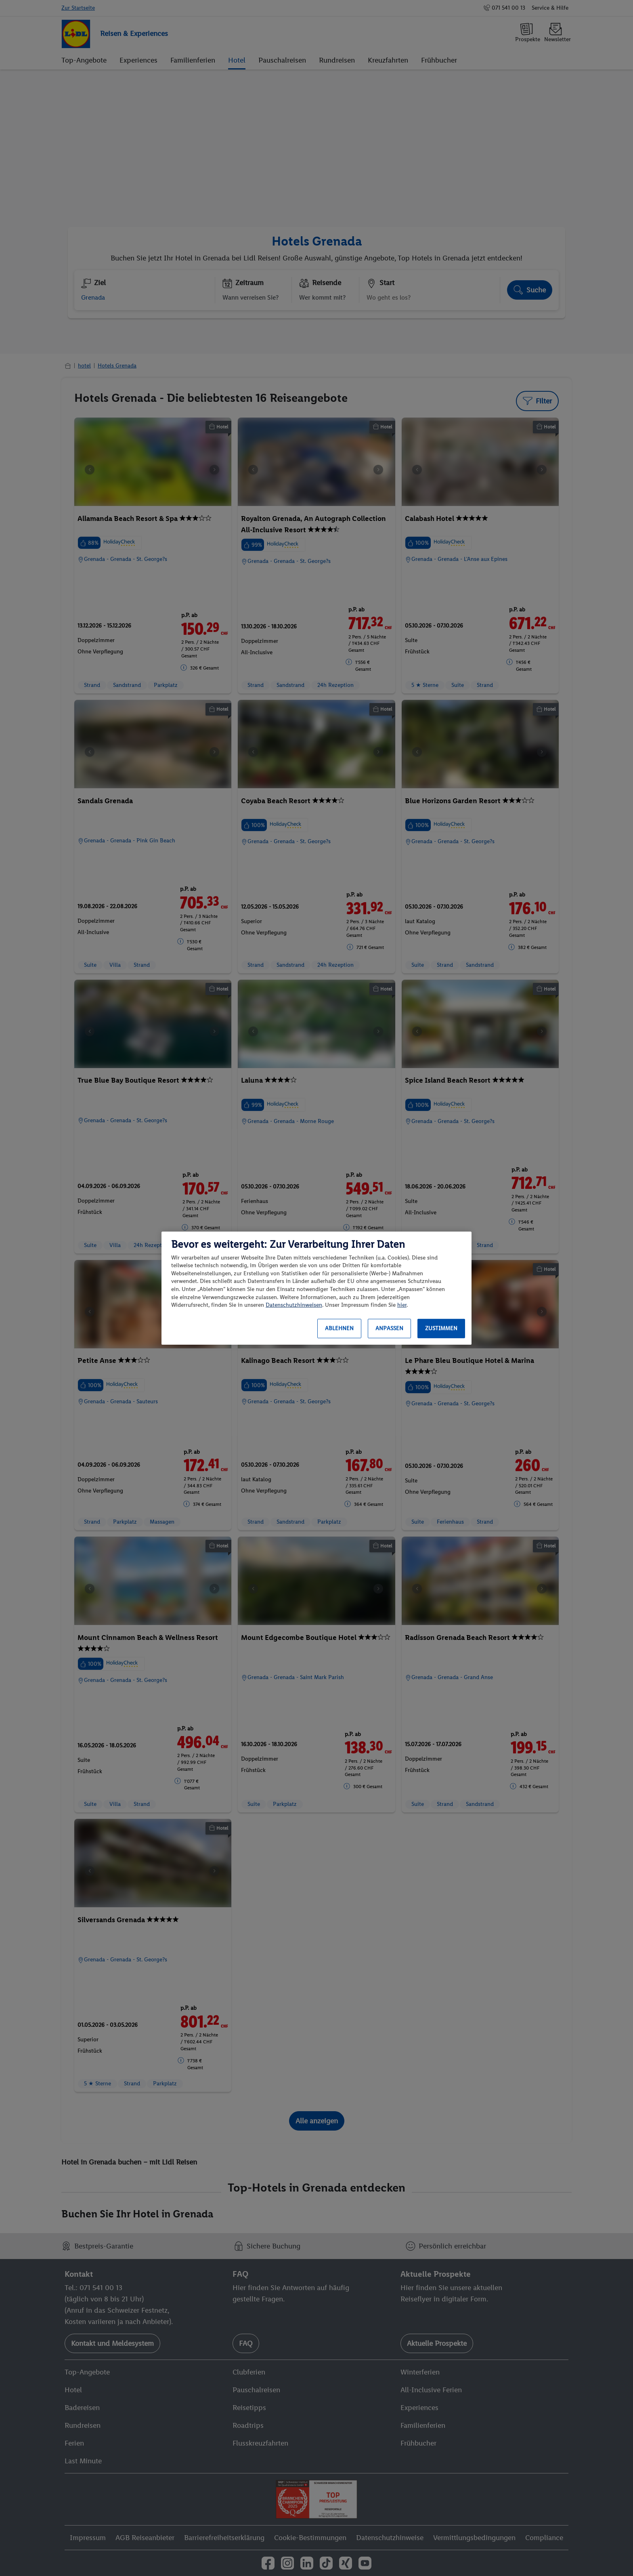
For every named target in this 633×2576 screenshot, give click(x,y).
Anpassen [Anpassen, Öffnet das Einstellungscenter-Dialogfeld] (389, 1328)
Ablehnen (339, 1328)
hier (402, 1305)
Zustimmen (441, 1328)
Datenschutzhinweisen (294, 1305)
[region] (316, 1287)
